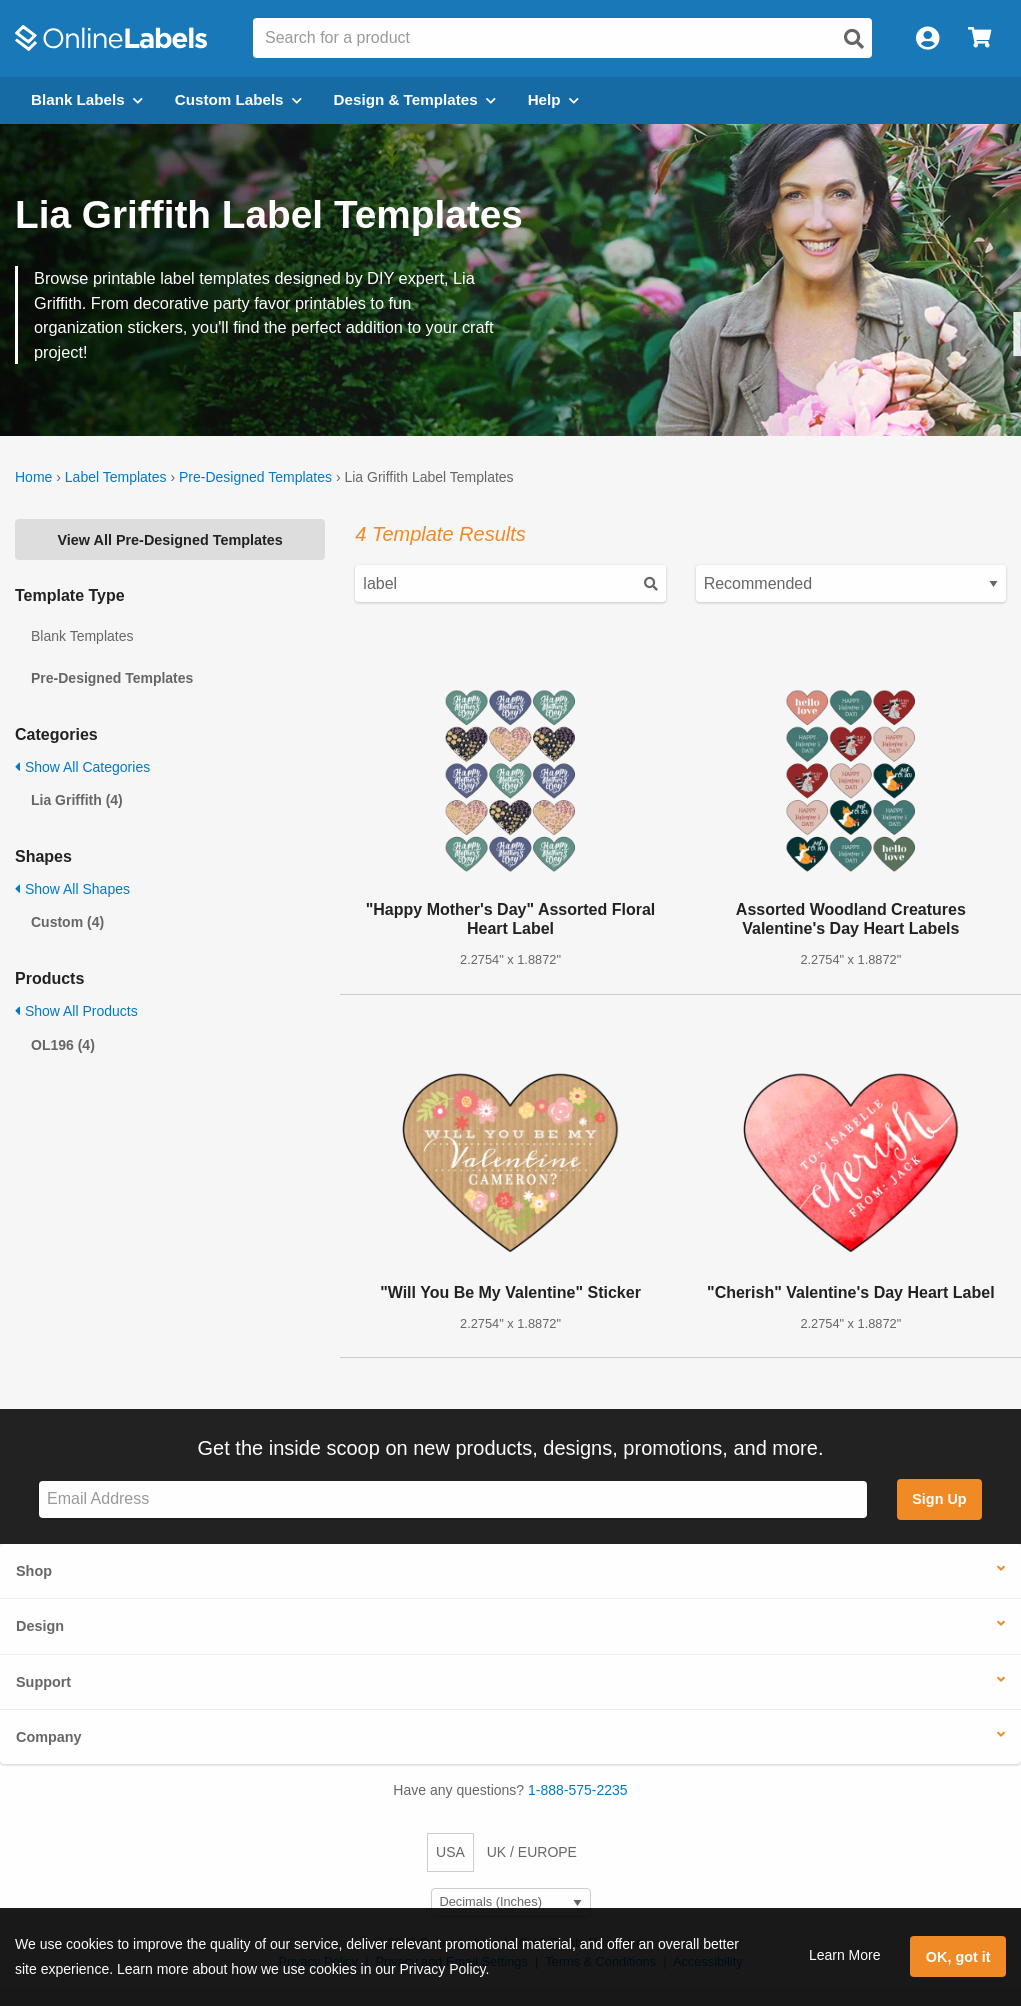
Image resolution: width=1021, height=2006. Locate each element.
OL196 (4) (63, 1045)
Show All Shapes (72, 889)
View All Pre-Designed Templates (170, 540)
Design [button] (40, 1626)
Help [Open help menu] (553, 99)
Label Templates (116, 477)
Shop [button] (34, 1571)
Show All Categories (82, 767)
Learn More (845, 1955)
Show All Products (76, 1011)
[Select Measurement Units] (511, 1902)
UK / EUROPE (532, 1852)
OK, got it (958, 1957)
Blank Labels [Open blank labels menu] (87, 99)
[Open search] (854, 39)
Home (33, 477)
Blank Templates (82, 636)
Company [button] (49, 1737)
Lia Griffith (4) (77, 800)
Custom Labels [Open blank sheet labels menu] (238, 99)
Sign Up (939, 1499)
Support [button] (43, 1682)
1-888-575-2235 (578, 1790)
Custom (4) (67, 922)
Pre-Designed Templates (255, 477)
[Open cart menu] (979, 38)
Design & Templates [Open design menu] (415, 99)
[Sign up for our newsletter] (453, 1499)
